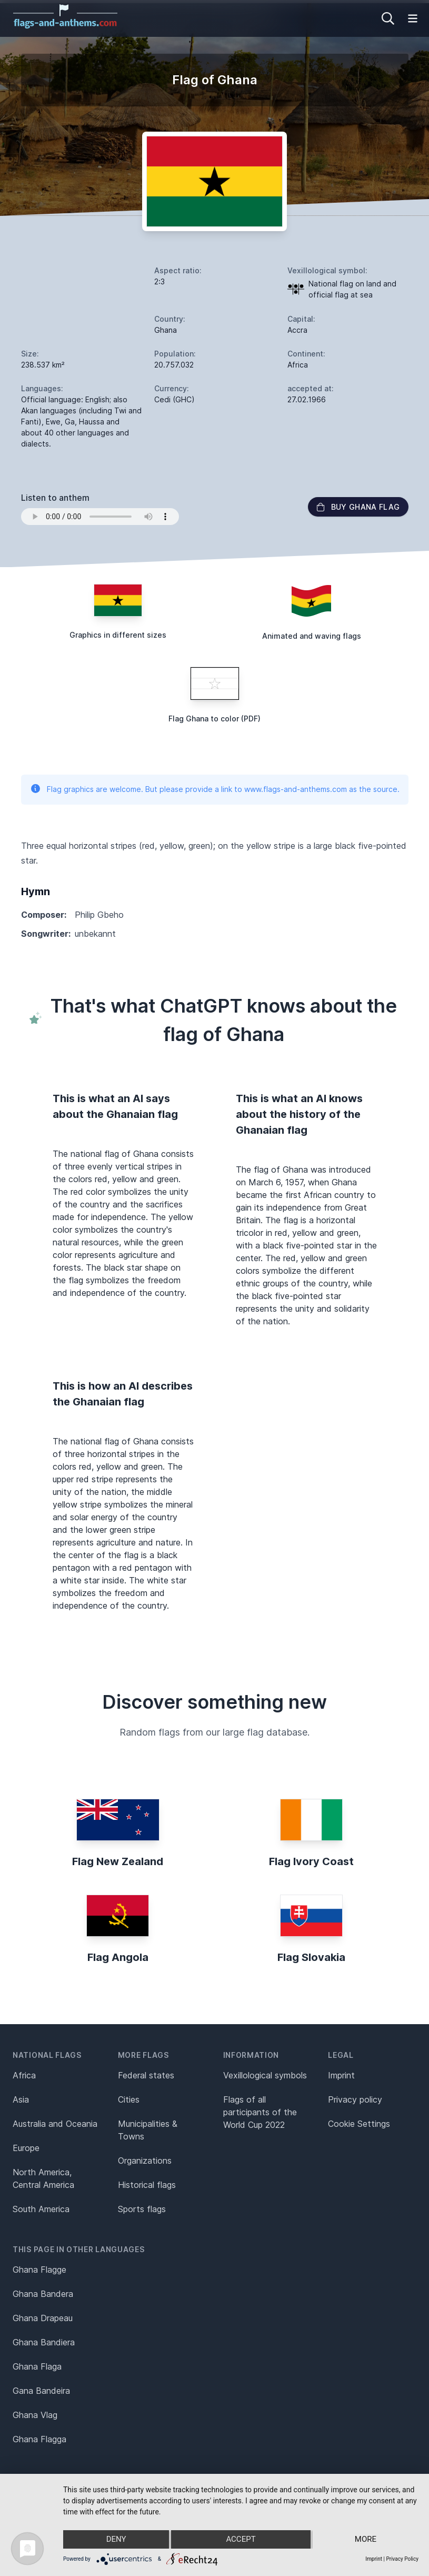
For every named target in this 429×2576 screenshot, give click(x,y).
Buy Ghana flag (358, 506)
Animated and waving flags (311, 635)
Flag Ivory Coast (311, 1861)
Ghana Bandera (43, 2293)
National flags (47, 2054)
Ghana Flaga (37, 2366)
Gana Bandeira (41, 2390)
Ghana (165, 329)
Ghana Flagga (39, 2439)
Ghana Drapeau (43, 2318)
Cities (128, 2099)
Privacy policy (355, 2099)
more (365, 2539)
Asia (21, 2099)
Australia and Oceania (55, 2123)
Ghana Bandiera (44, 2342)
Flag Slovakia (311, 1957)
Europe (26, 2148)
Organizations (145, 2160)
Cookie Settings (359, 2123)
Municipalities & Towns (147, 2130)
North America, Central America (43, 2178)
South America (41, 2209)
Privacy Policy (402, 2559)
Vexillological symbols (265, 2075)
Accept (240, 2539)
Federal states (146, 2075)
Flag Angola (117, 1957)
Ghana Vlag (35, 2415)
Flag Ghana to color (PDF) (214, 718)
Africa (24, 2075)
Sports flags (142, 2209)
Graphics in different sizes (117, 634)
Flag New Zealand (117, 1861)
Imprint (341, 2075)
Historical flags (147, 2184)
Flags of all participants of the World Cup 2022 (260, 2112)
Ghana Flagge (39, 2269)
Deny (116, 2539)
